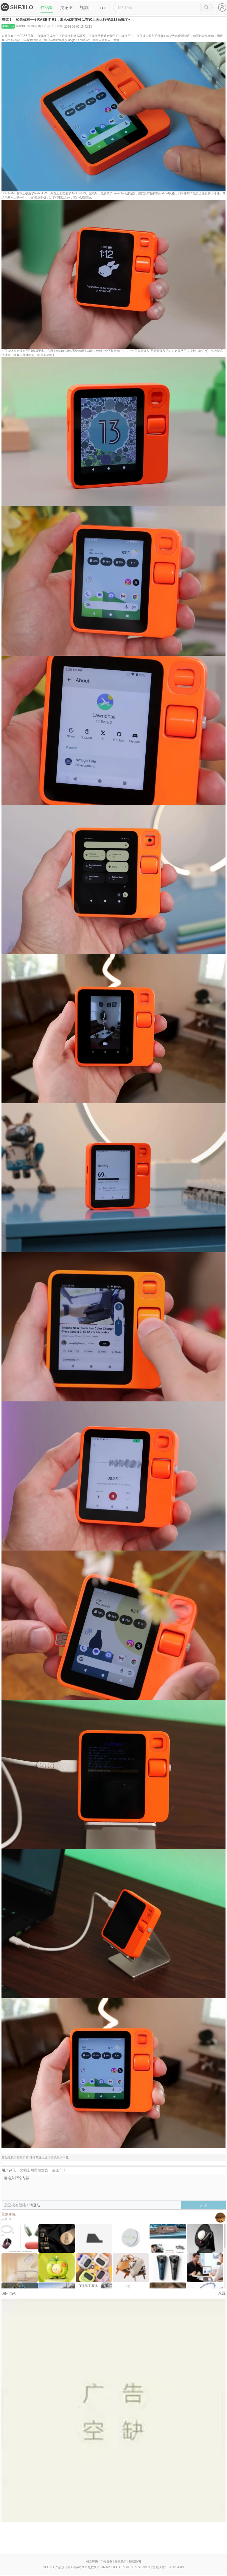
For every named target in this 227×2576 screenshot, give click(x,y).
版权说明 (135, 2561)
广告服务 (106, 2561)
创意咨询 (92, 2561)
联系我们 (121, 2561)
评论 (203, 2205)
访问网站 (8, 2293)
